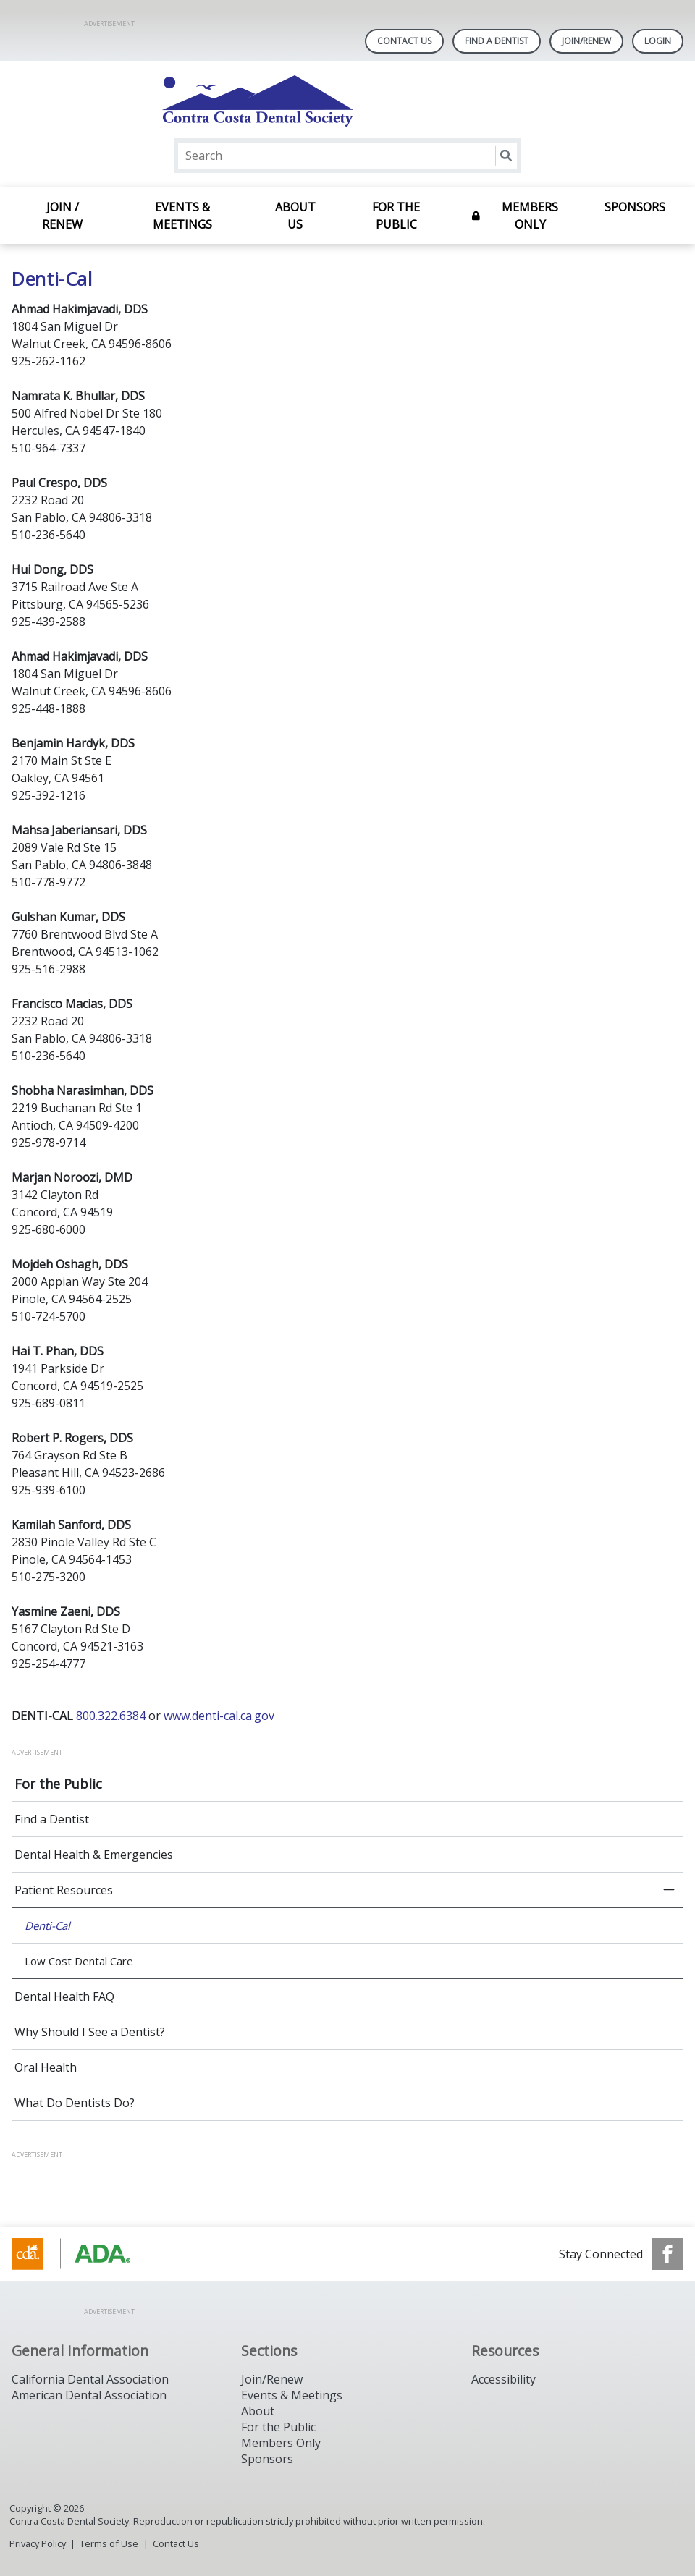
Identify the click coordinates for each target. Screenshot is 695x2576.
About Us (295, 215)
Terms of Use (109, 2543)
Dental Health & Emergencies (93, 1855)
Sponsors (635, 207)
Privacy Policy (37, 2543)
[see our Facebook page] (667, 2254)
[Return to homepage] (348, 101)
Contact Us (404, 41)
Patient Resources (63, 1890)
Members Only (530, 215)
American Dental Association (89, 2395)
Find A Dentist (496, 41)
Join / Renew (62, 215)
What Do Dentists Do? (74, 2103)
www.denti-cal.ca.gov (219, 1716)
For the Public (396, 215)
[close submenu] (669, 1890)
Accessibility (503, 2379)
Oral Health (45, 2067)
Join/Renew (586, 41)
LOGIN (657, 41)
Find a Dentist (51, 1819)
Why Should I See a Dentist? (89, 2032)
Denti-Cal (47, 1925)
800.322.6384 (111, 1716)
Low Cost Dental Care (79, 1961)
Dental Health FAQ (64, 1996)
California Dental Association (90, 2379)
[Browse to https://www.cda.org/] (85, 2254)
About (257, 2411)
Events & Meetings (182, 215)
